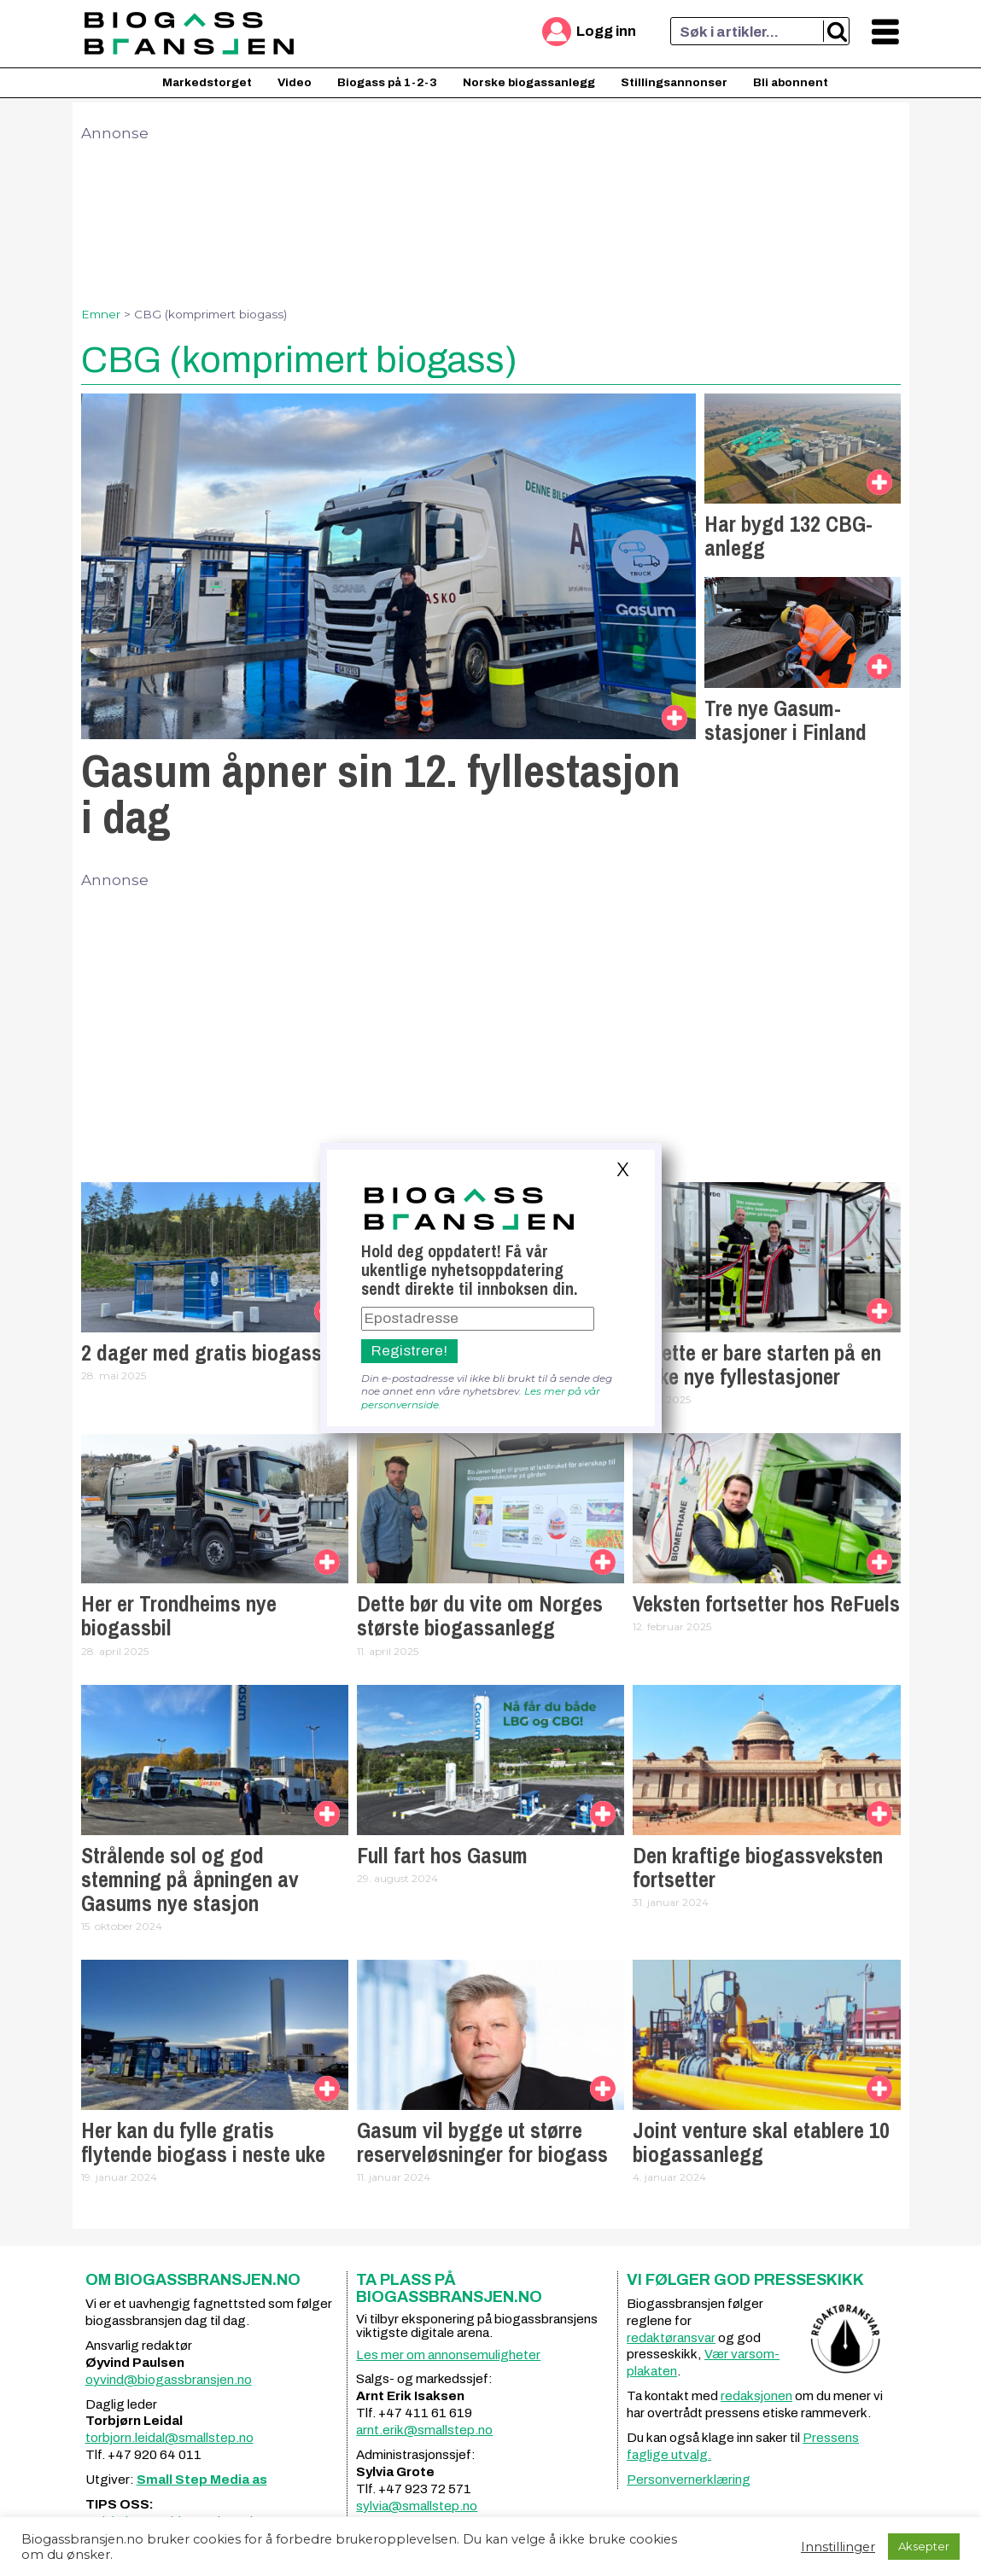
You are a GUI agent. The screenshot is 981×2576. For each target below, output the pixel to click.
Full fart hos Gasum (442, 1855)
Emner (100, 314)
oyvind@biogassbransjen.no (168, 2380)
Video (294, 82)
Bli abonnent (790, 82)
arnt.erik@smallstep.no (424, 2430)
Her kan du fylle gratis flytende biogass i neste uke (203, 2142)
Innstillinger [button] (838, 2547)
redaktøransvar (671, 2338)
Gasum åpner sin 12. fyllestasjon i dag (380, 793)
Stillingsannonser (674, 82)
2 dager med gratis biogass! (204, 1352)
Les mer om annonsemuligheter (448, 2355)
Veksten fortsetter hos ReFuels (766, 1603)
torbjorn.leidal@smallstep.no (169, 2438)
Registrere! (409, 1351)
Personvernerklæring (688, 2479)
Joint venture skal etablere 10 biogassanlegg (761, 2142)
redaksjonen (756, 2396)
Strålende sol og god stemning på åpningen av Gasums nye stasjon (190, 1879)
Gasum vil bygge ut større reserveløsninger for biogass (482, 2142)
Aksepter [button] (923, 2546)
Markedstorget (207, 82)
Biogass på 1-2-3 (387, 82)
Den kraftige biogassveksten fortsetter (758, 1867)
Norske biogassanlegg (529, 82)
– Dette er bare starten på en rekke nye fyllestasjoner (757, 1364)
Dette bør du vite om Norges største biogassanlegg (480, 1615)
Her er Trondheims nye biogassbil (179, 1615)
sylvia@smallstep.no (416, 2506)
